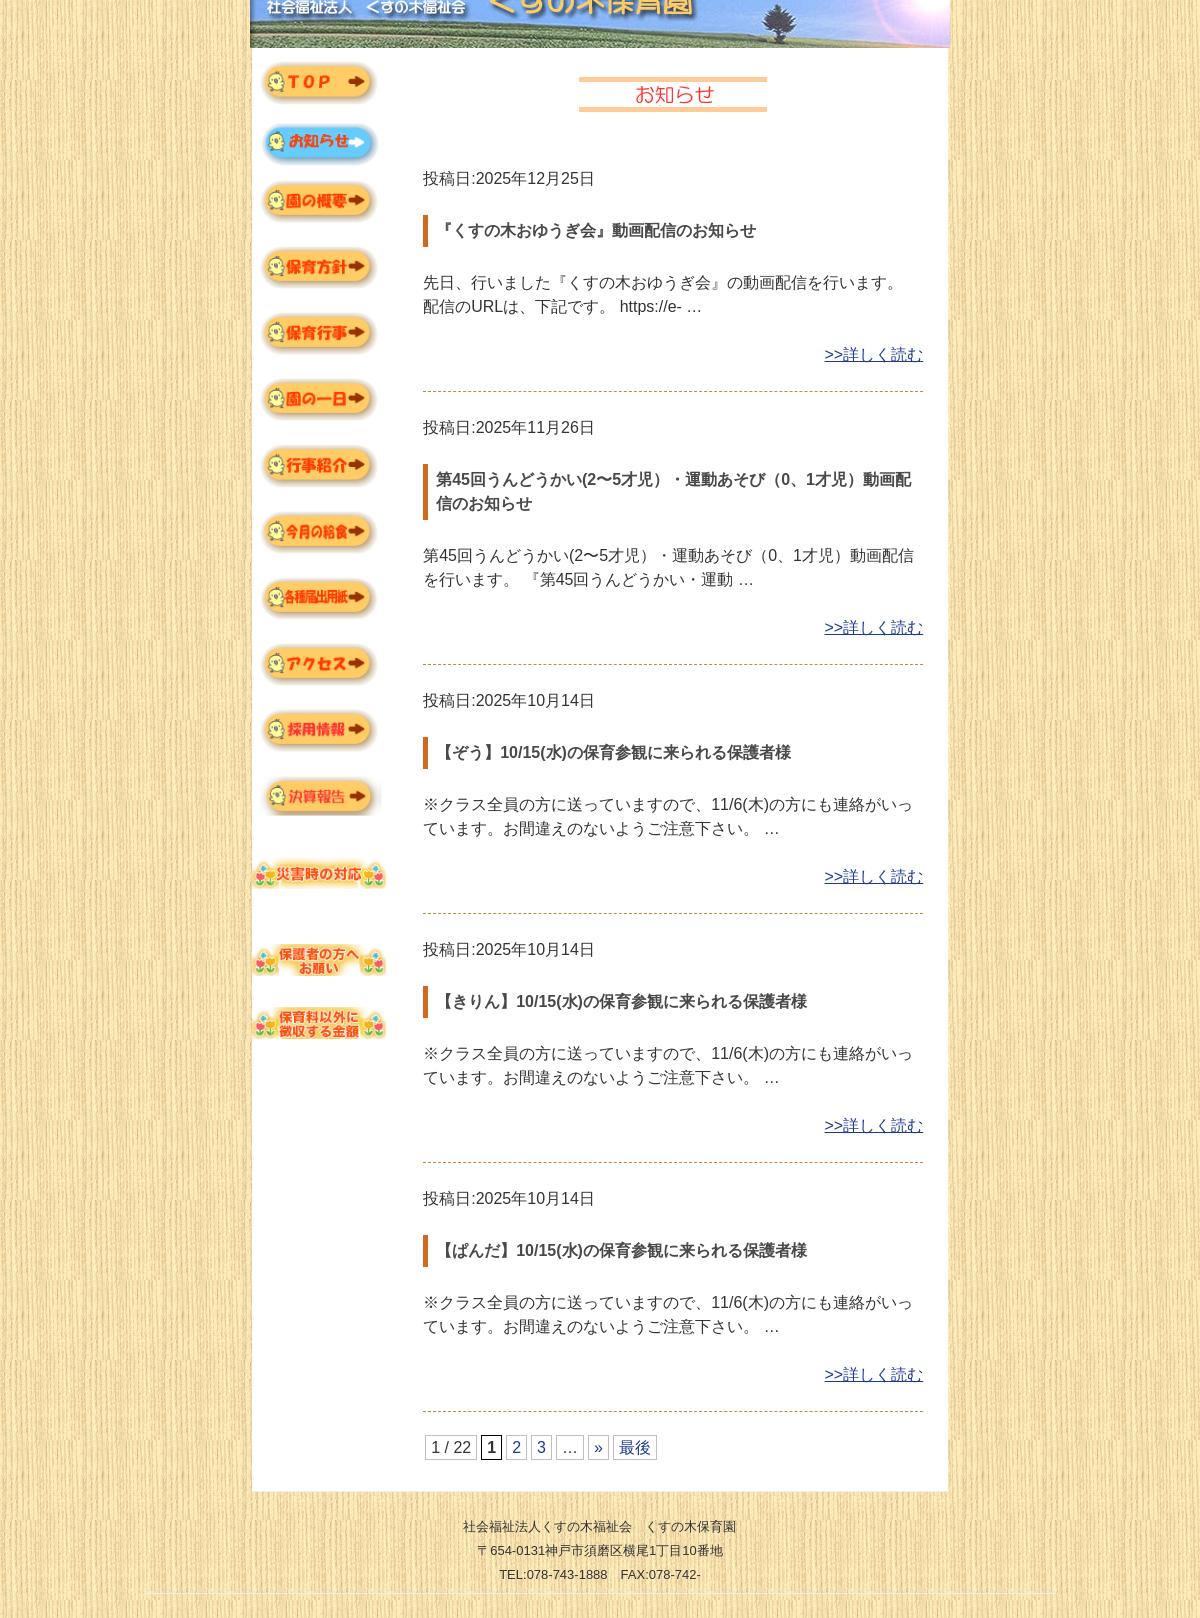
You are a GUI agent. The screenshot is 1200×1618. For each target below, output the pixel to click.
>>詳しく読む (874, 354)
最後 (635, 1447)
